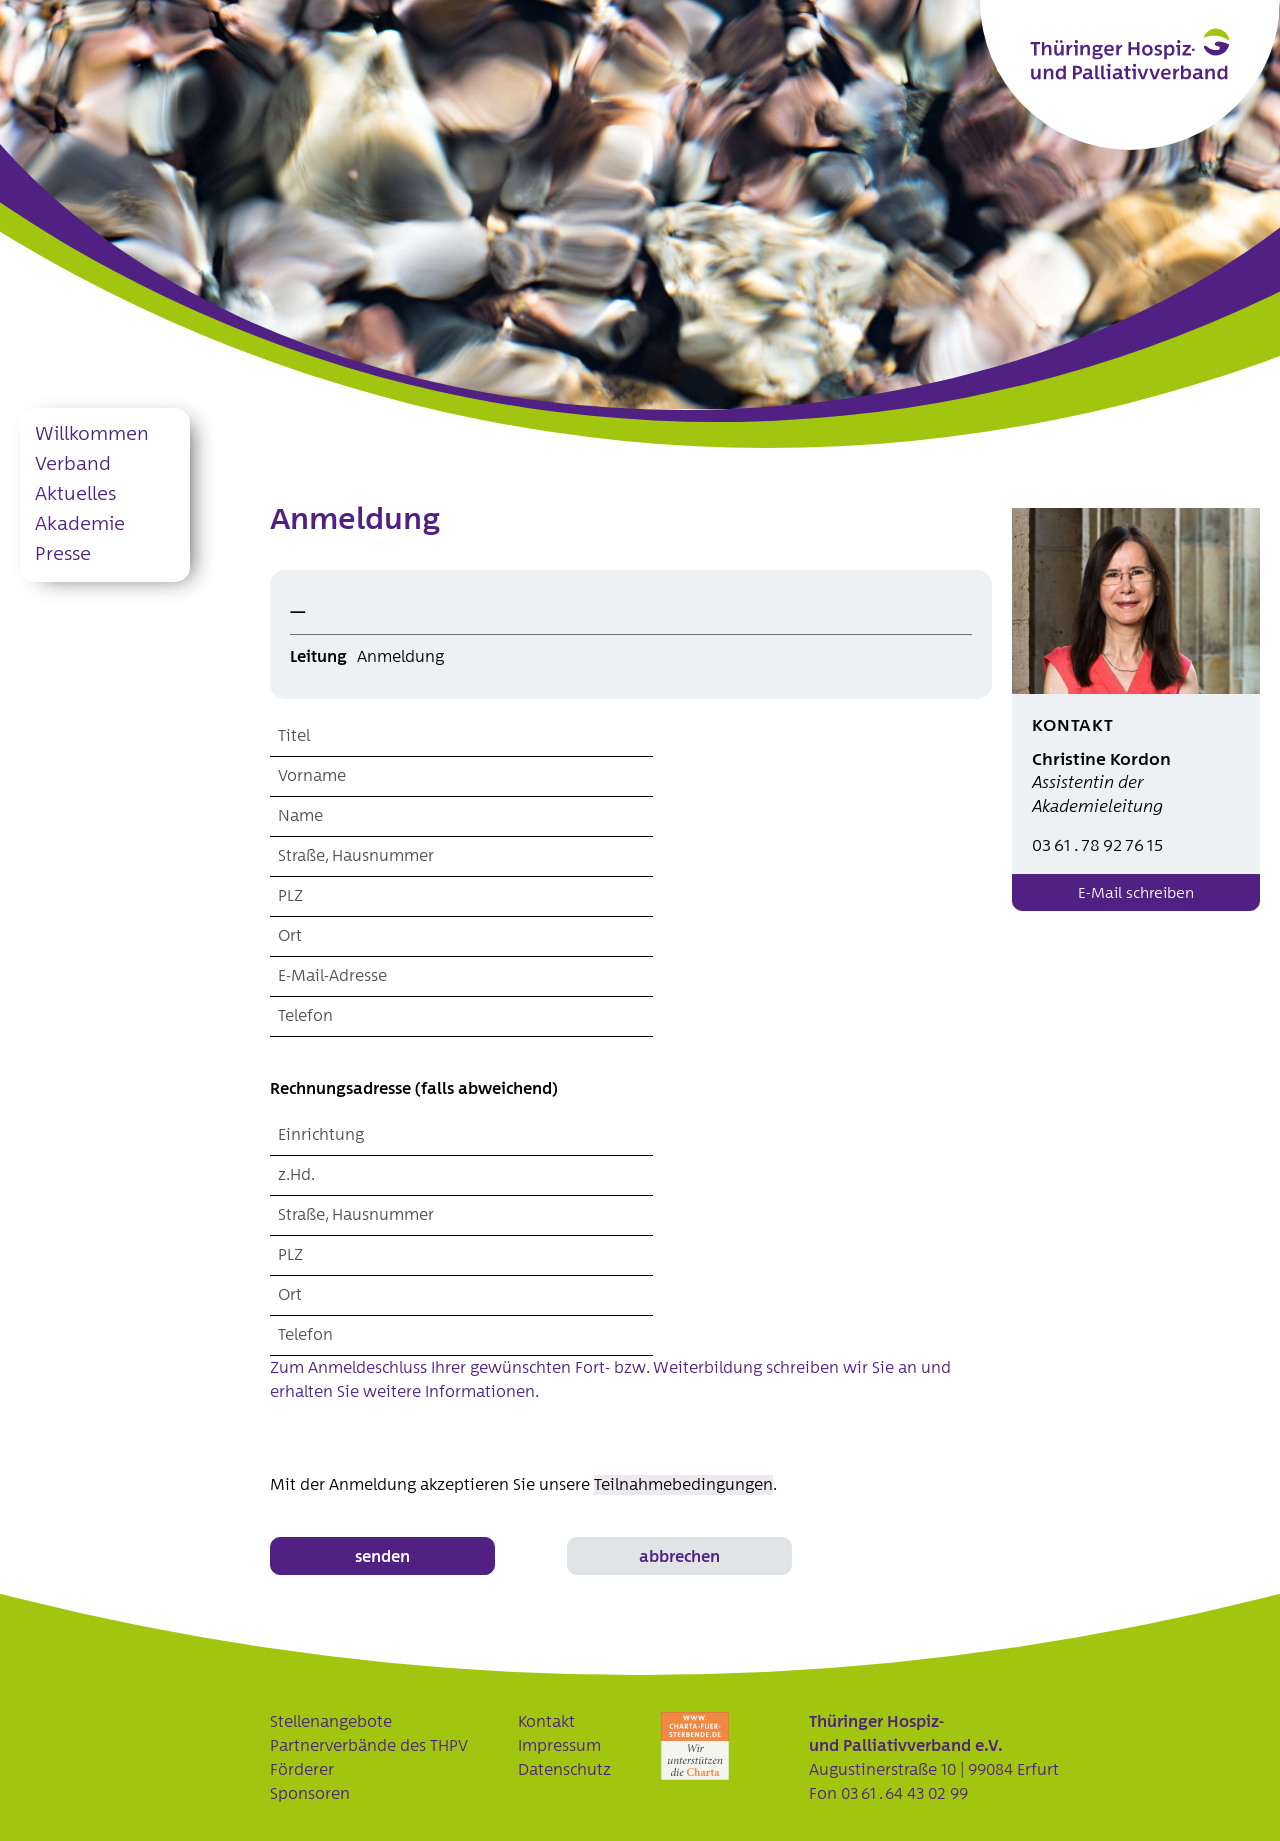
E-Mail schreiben (1136, 893)
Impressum (559, 1746)
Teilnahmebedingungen (683, 1485)
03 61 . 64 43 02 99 (904, 1794)
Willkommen (92, 434)
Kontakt (546, 1722)
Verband (73, 464)
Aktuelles (75, 494)
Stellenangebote (331, 1722)
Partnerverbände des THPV (369, 1746)
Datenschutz (564, 1770)
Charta (695, 1746)
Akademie (80, 524)
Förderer (302, 1770)
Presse (63, 554)
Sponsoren (310, 1794)
